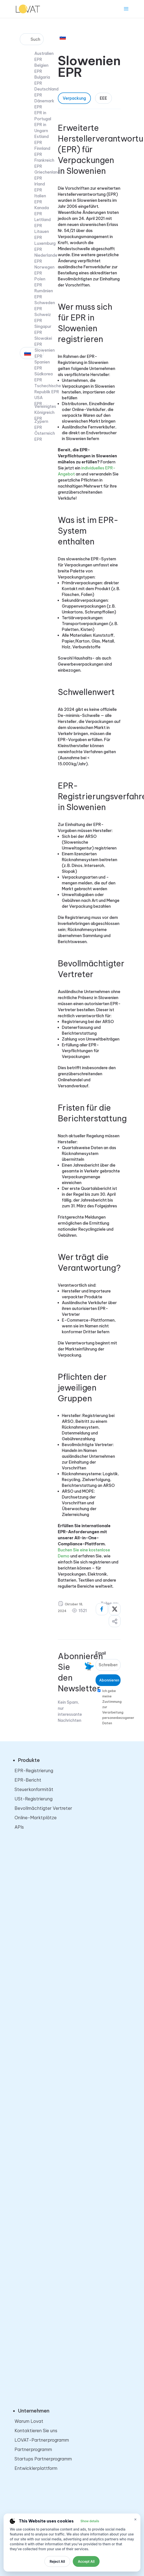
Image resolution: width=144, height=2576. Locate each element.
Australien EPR (44, 56)
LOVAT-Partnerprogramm (42, 1881)
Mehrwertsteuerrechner (40, 1953)
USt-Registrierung (33, 1799)
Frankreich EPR (44, 163)
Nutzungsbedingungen (38, 2016)
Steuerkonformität (34, 1789)
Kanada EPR (41, 210)
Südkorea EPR (43, 377)
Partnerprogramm (33, 1890)
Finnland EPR (42, 151)
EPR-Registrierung (34, 1770)
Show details (89, 2521)
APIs (19, 1827)
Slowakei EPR (43, 341)
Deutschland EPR (46, 92)
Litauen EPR (41, 234)
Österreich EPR (44, 436)
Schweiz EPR (42, 317)
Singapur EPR (42, 329)
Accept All (86, 2561)
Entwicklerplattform (36, 1909)
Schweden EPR (44, 305)
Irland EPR (39, 187)
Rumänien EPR (43, 293)
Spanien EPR (42, 365)
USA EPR (38, 400)
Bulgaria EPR (42, 80)
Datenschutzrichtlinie (37, 1998)
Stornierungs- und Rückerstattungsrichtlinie (61, 2007)
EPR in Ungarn (41, 127)
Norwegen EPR (44, 270)
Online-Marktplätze (36, 1817)
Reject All (57, 2561)
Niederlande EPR (45, 258)
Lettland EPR (42, 222)
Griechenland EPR (47, 175)
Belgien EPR (41, 68)
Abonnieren (109, 1680)
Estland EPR (41, 139)
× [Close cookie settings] (135, 2519)
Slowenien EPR (45, 353)
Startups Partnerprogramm (43, 1899)
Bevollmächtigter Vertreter (43, 1808)
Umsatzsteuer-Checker (40, 1944)
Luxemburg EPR (45, 246)
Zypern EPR (41, 424)
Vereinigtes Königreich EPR (45, 412)
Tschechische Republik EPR (47, 388)
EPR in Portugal (42, 115)
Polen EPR (39, 282)
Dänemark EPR (44, 104)
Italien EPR (40, 198)
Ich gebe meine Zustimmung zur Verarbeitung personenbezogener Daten (111, 1707)
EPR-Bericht (28, 1780)
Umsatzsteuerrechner (38, 1963)
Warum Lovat (29, 1862)
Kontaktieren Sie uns (36, 1871)
